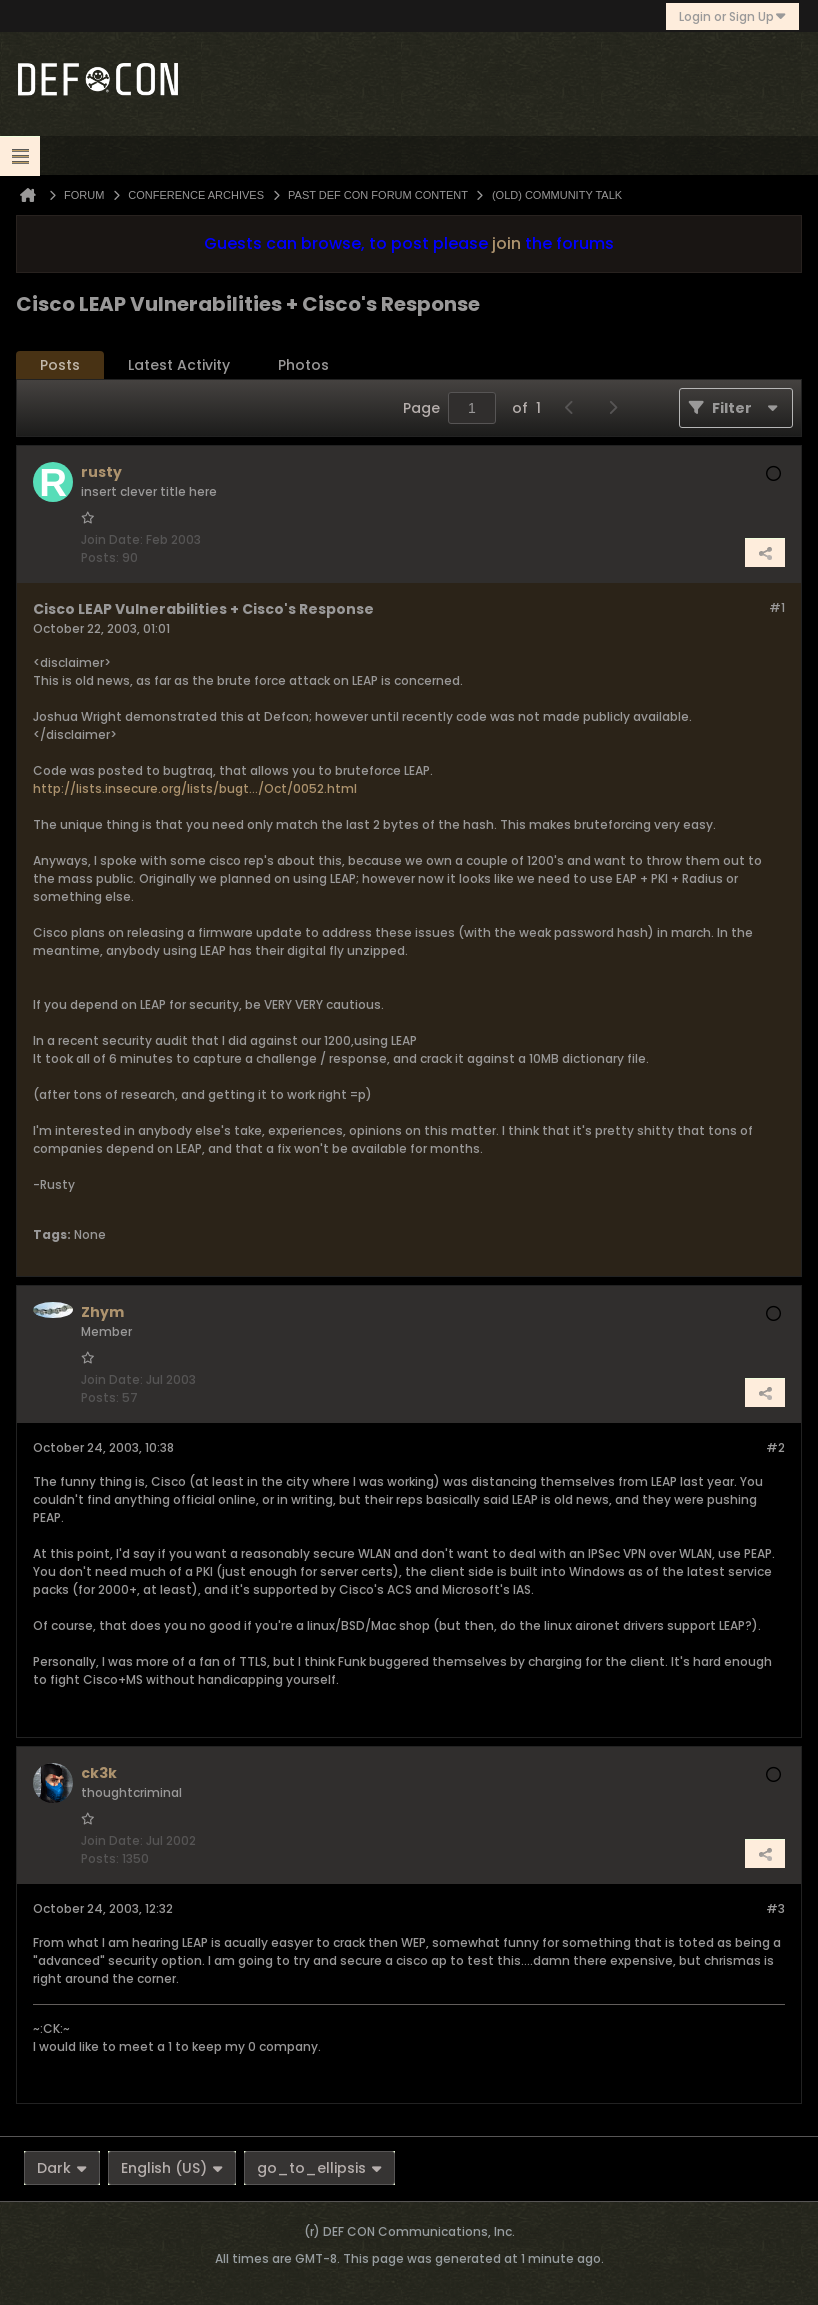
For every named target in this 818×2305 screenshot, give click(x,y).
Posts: (100, 557)
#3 (775, 1908)
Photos (303, 365)
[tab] (60, 365)
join (506, 243)
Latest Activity (179, 365)
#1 (777, 607)
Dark (62, 2168)
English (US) (172, 2168)
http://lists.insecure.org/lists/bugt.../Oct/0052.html (195, 788)
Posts (60, 365)
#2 (775, 1447)
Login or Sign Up (732, 16)
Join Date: (112, 539)
